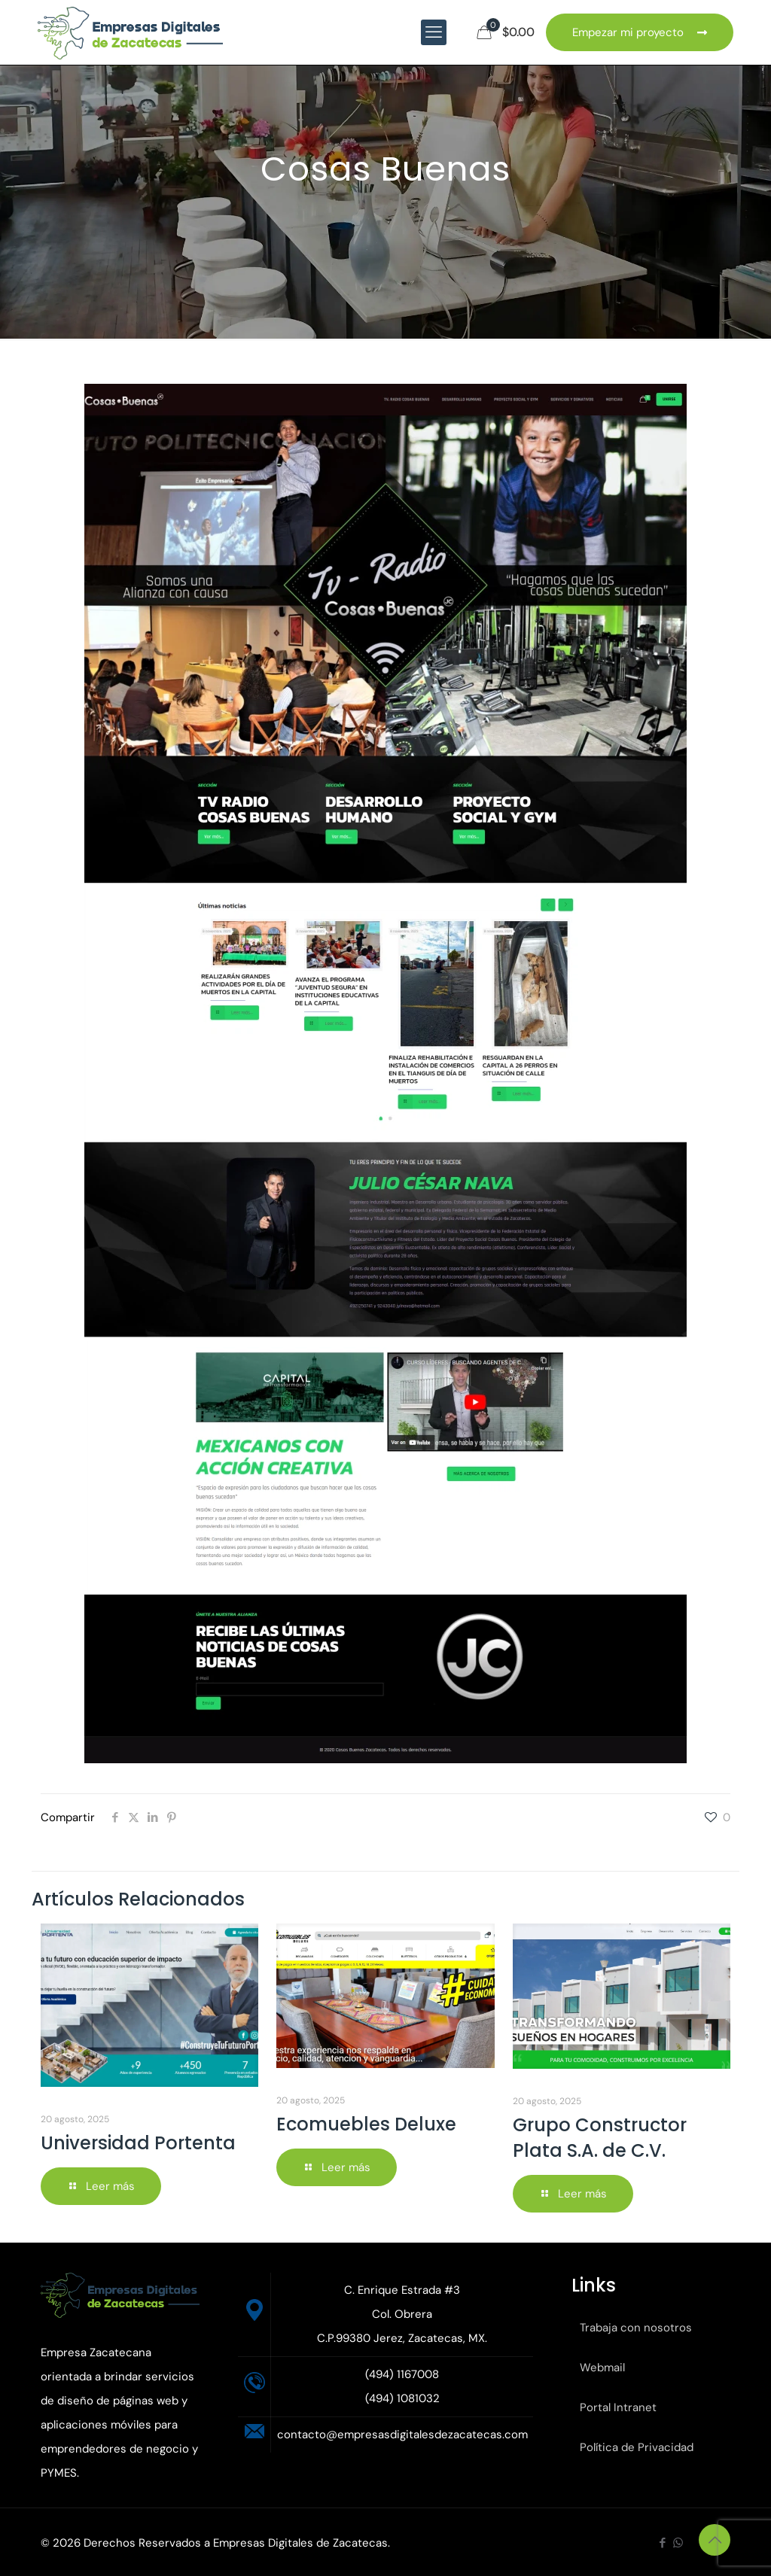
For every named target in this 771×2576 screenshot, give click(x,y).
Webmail (602, 2367)
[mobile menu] (433, 32)
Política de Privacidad (636, 2447)
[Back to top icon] (714, 2540)
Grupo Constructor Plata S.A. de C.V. (600, 2137)
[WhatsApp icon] (678, 2542)
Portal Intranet (618, 2407)
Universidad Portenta (138, 2142)
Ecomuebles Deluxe (366, 2124)
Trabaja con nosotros (636, 2327)
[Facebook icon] (662, 2542)
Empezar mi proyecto (639, 32)
